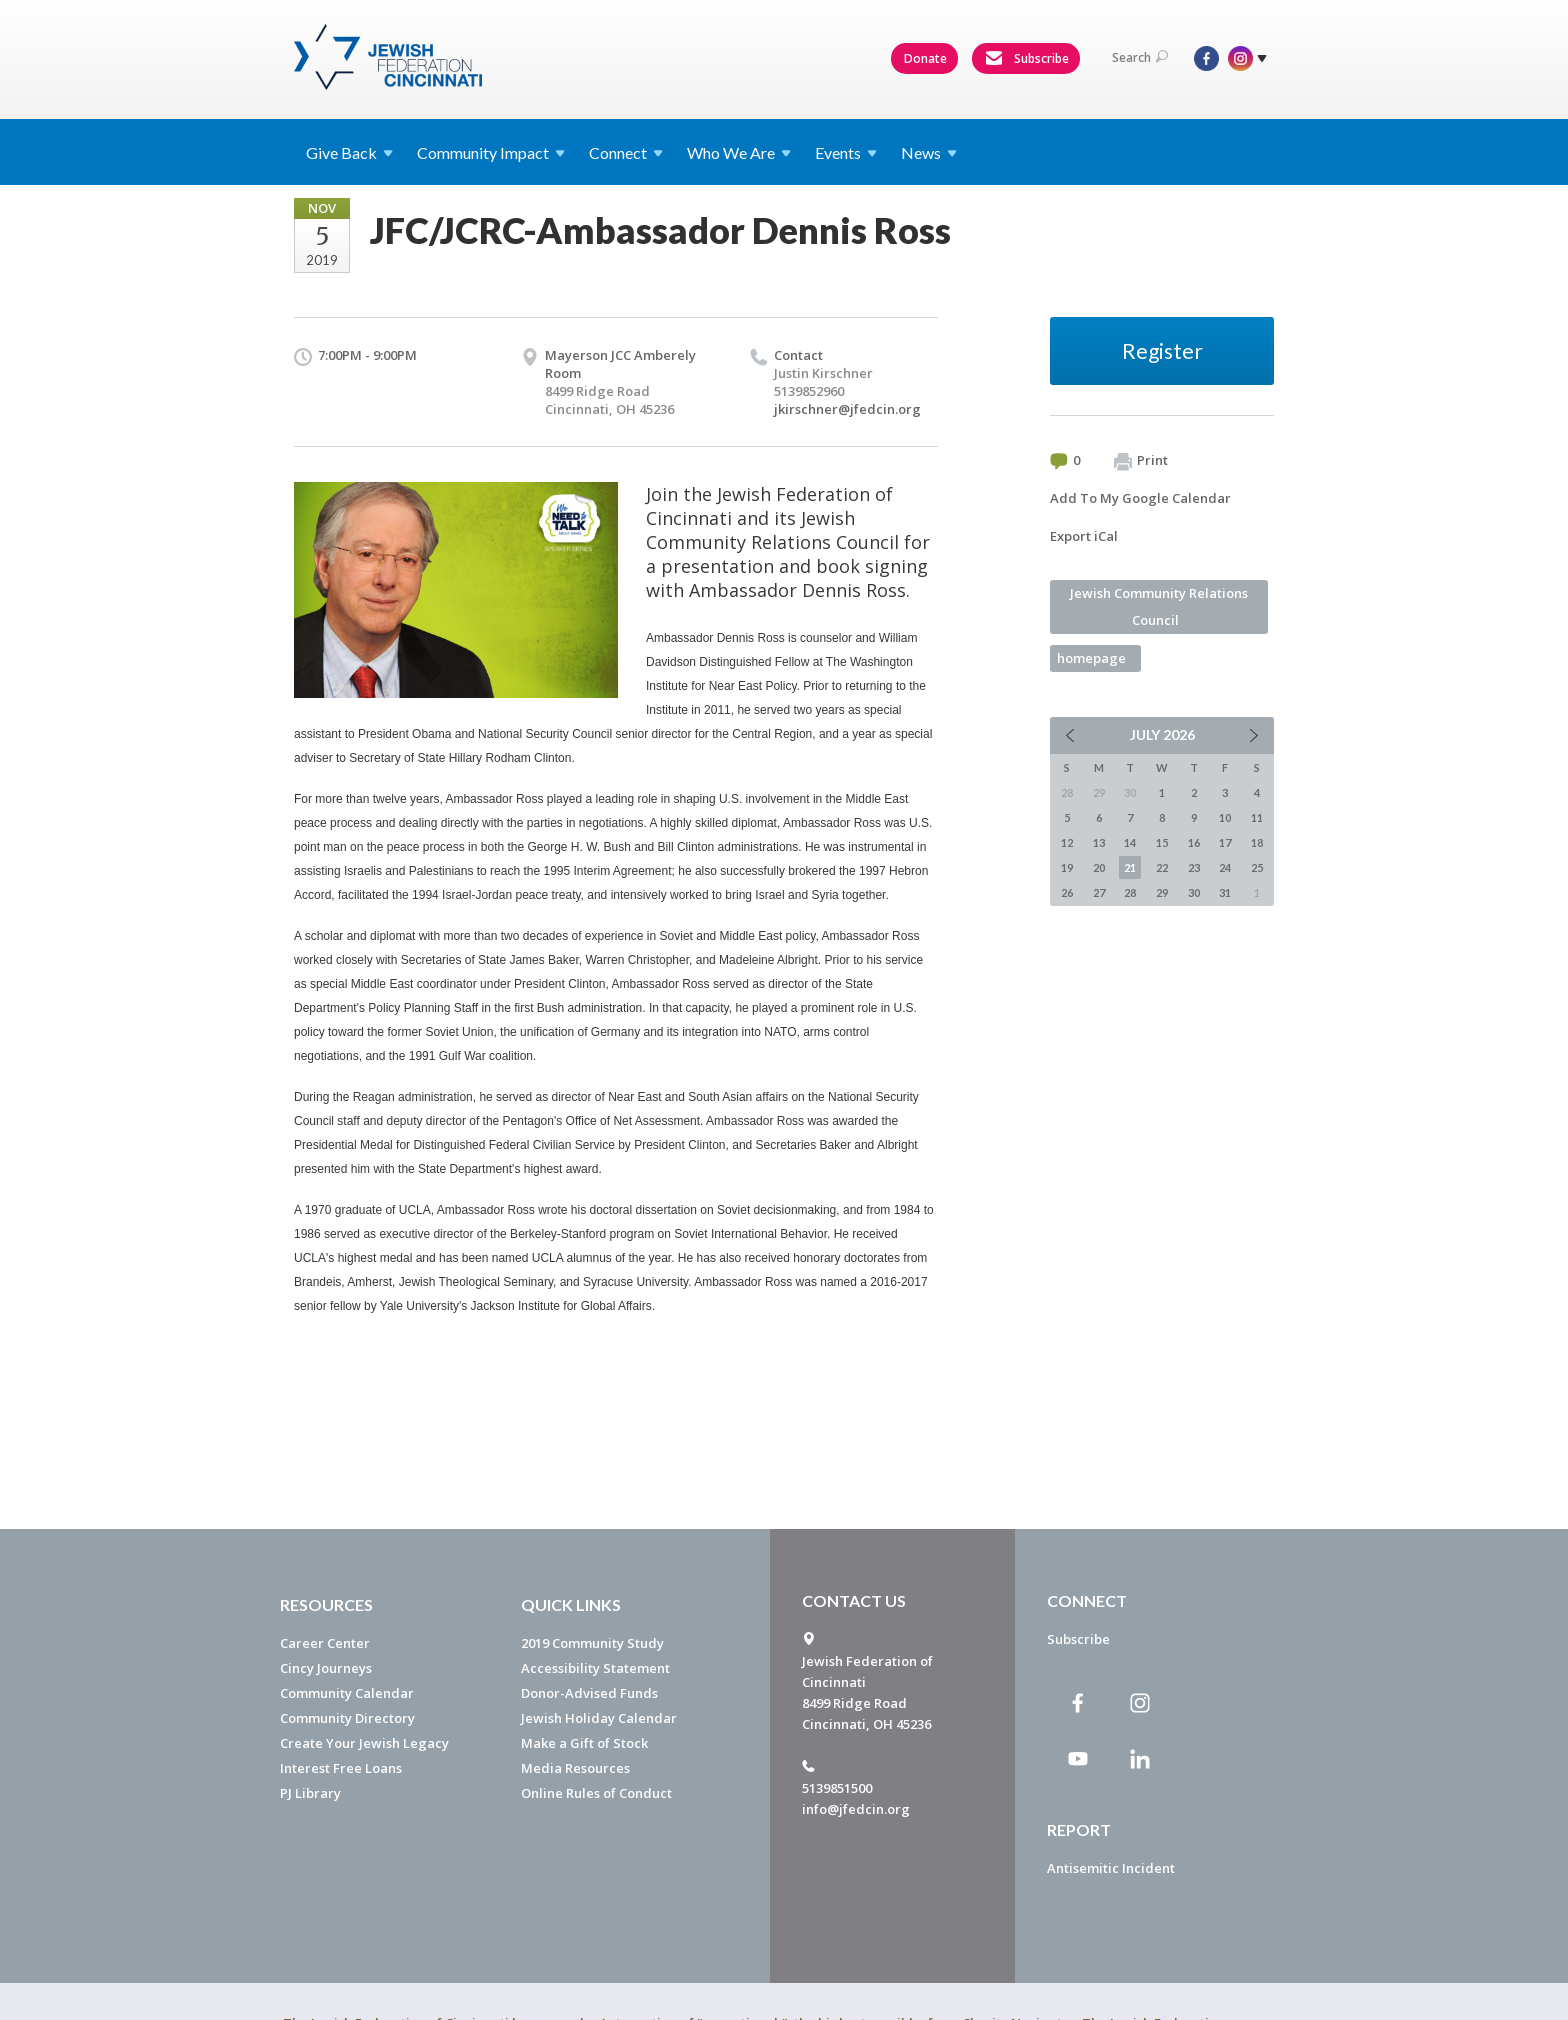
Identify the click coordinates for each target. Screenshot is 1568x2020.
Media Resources (575, 1768)
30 (1194, 892)
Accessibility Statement (595, 1668)
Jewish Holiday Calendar (599, 1718)
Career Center (325, 1643)
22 (1162, 867)
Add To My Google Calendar (1140, 498)
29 (1162, 892)
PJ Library (310, 1793)
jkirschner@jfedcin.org (847, 409)
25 (1257, 867)
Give (349, 152)
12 (1067, 842)
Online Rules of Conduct (596, 1793)
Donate (925, 58)
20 (1099, 867)
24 (1225, 867)
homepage (1091, 658)
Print (1141, 461)
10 (1225, 817)
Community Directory (347, 1718)
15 (1162, 842)
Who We (739, 152)
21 (1130, 867)
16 (1194, 842)
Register (1162, 350)
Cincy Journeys (326, 1668)
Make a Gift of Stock (584, 1743)
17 (1225, 842)
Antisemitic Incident (1111, 1868)
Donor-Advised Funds (589, 1693)
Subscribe (1027, 59)
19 (1067, 867)
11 (1257, 817)
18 (1257, 842)
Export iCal (1084, 536)
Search (1140, 57)
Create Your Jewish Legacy (364, 1743)
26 (1067, 892)
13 (1099, 842)
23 (1194, 867)
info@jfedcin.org (856, 1809)
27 (1099, 892)
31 (1225, 892)
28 (1130, 892)
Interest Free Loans (341, 1768)
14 (1130, 842)
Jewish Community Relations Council (1159, 606)
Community (491, 152)
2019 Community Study (592, 1643)
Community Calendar (347, 1693)
